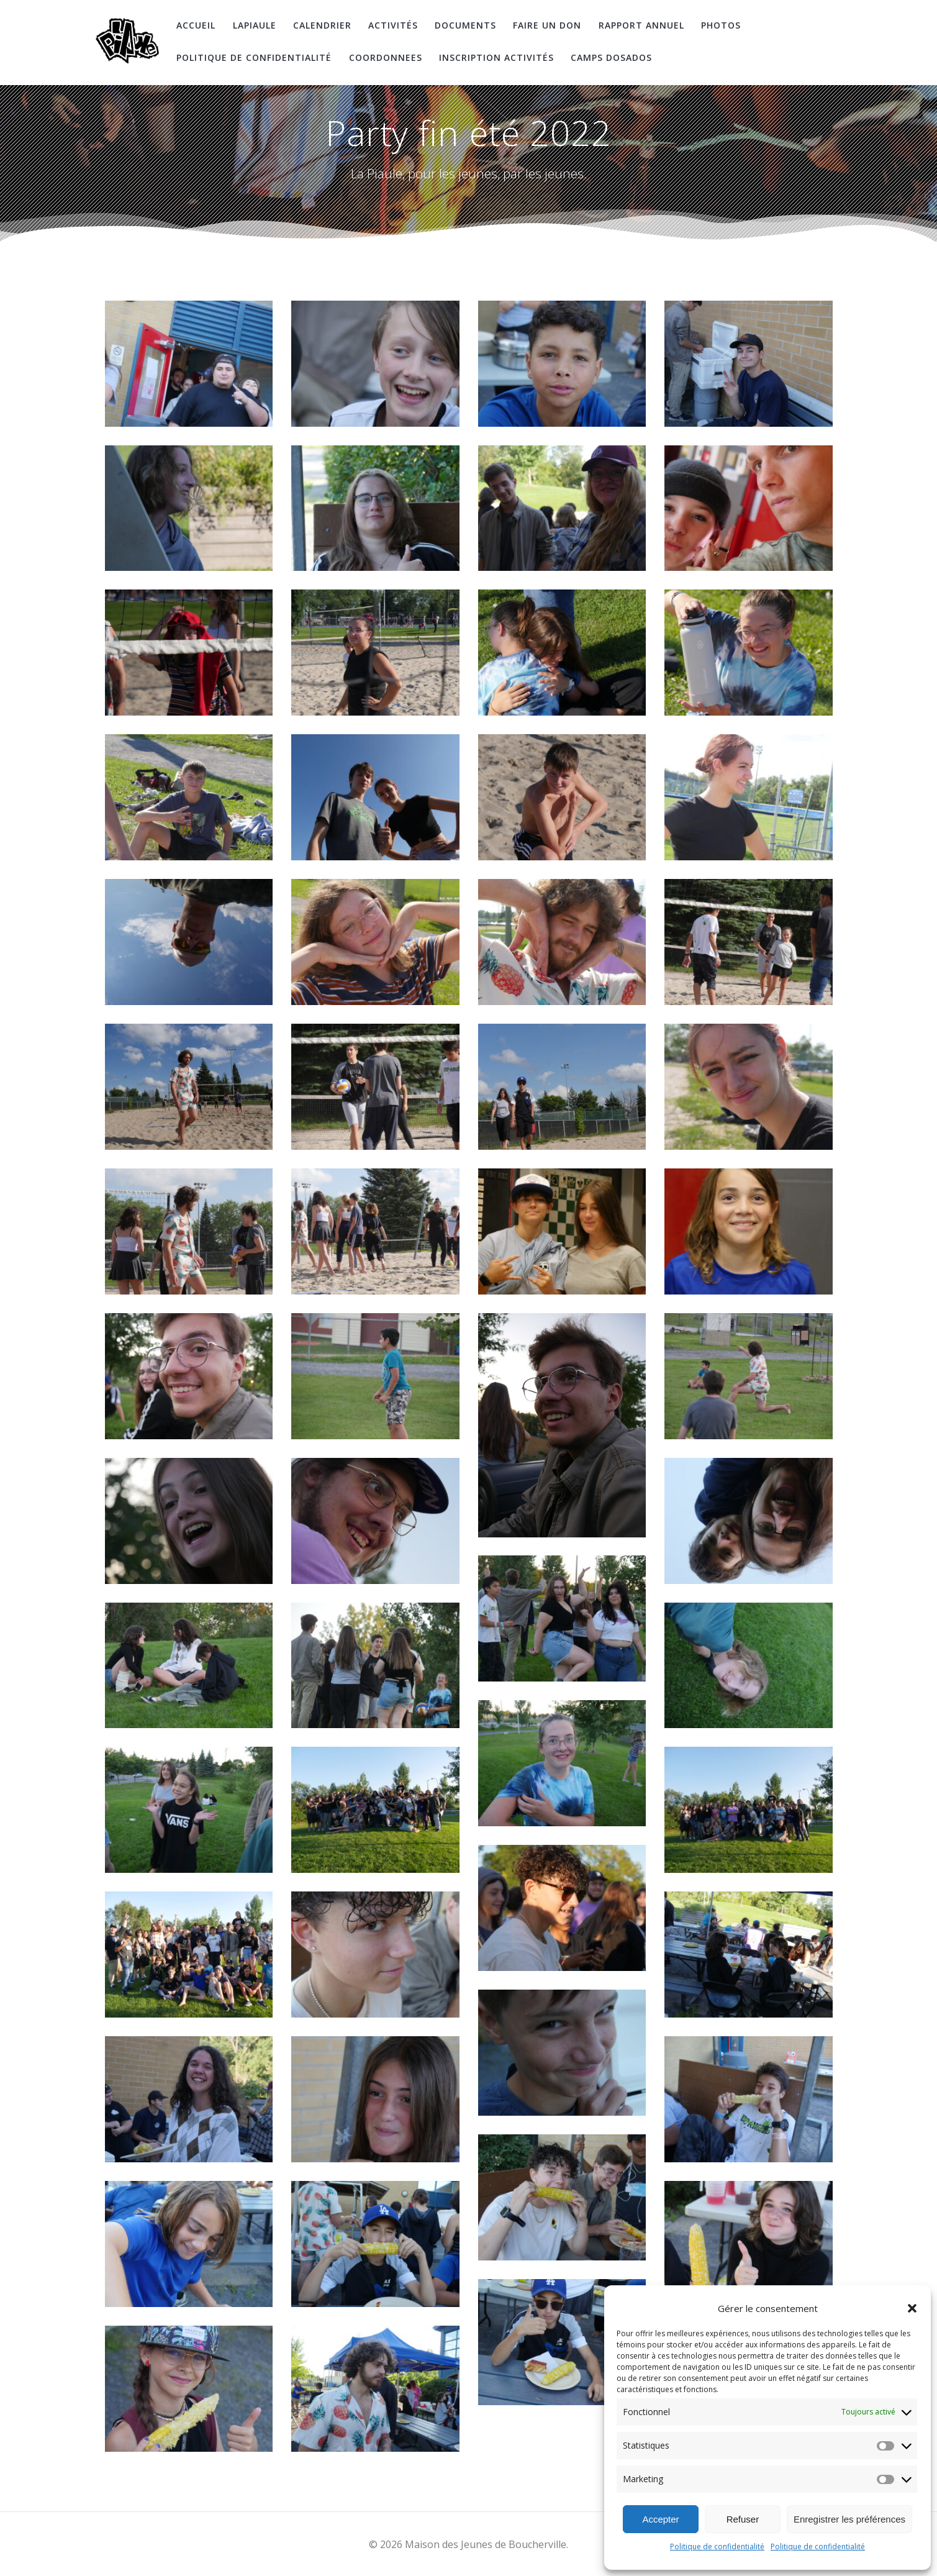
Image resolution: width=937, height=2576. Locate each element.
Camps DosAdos (611, 57)
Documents (465, 25)
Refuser (743, 2519)
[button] (912, 2308)
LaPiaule (254, 25)
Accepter (660, 2519)
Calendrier (322, 25)
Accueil (195, 25)
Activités (393, 25)
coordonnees (385, 57)
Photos (721, 25)
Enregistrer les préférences (849, 2519)
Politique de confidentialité (717, 2546)
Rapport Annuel (641, 25)
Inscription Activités (496, 57)
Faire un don (547, 25)
